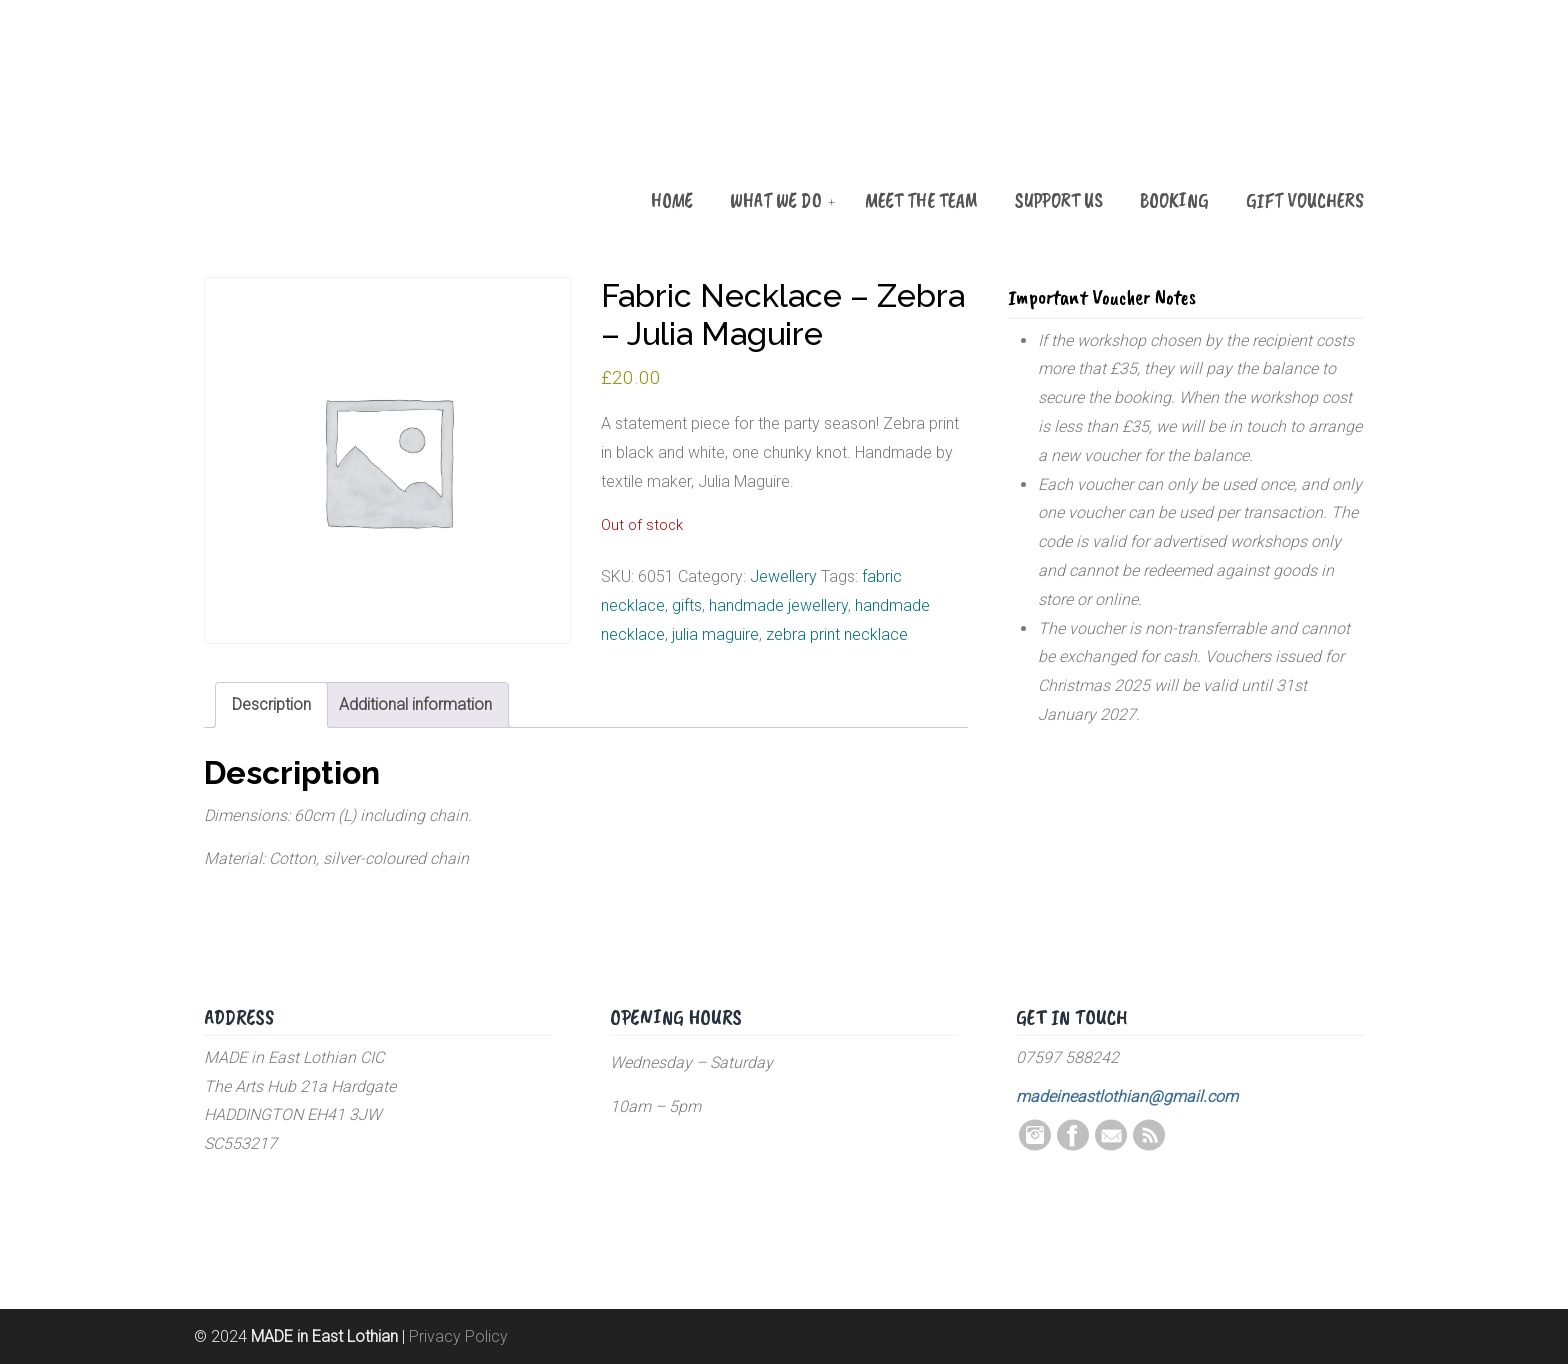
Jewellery (783, 576)
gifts (687, 605)
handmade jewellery (778, 605)
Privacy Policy (458, 1336)
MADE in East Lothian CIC (304, 122)
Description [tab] (271, 704)
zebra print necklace (837, 634)
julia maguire (715, 634)
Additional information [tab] (415, 704)
